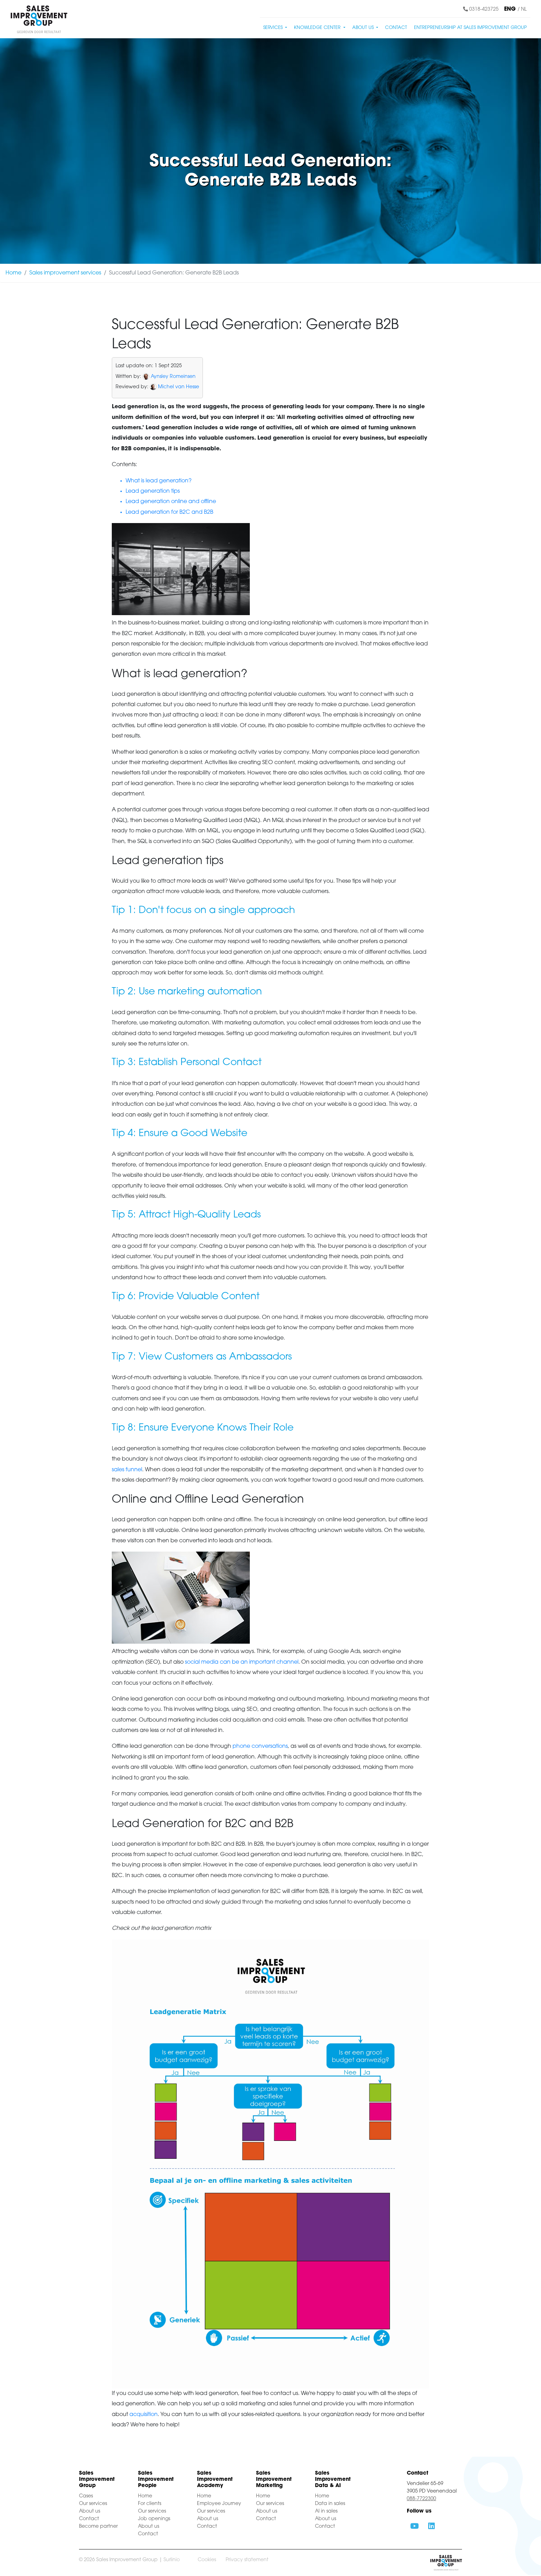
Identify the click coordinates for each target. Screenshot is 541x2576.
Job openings (154, 2519)
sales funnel (127, 1470)
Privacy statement (247, 2560)
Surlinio (172, 2560)
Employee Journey (219, 2503)
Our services (93, 2503)
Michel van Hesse (178, 387)
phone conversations (260, 1746)
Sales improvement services (65, 273)
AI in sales (326, 2511)
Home (13, 273)
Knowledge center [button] (318, 28)
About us (89, 2511)
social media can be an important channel (241, 1662)
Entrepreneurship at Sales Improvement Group (470, 28)
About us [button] (363, 28)
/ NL (522, 9)
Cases (86, 2496)
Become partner (98, 2526)
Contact (396, 28)
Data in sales (330, 2503)
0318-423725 (481, 9)
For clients (149, 2503)
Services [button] (273, 28)
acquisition (143, 2414)
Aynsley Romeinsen (173, 376)
